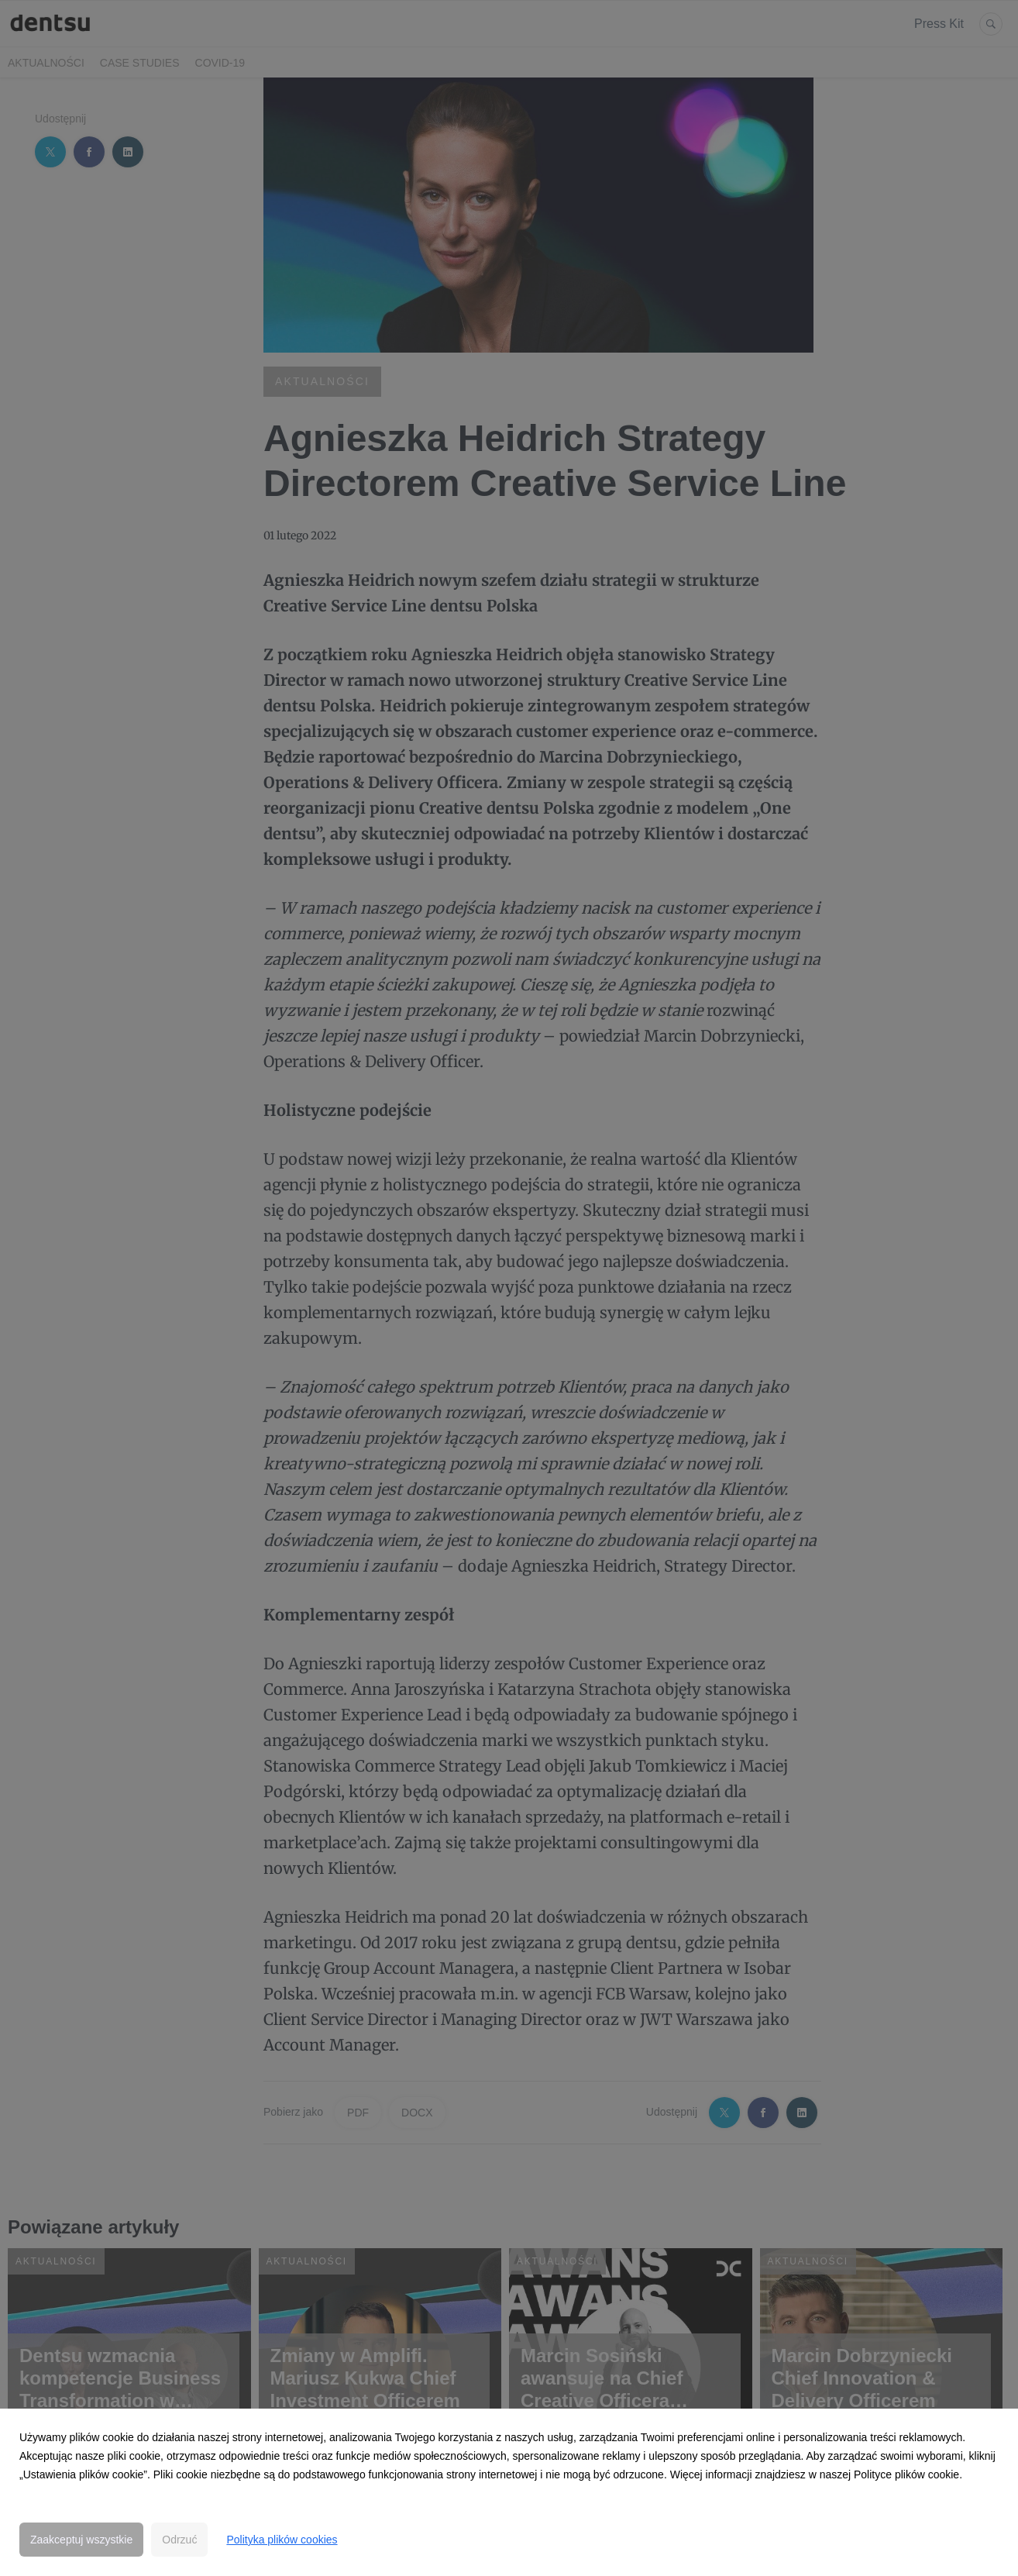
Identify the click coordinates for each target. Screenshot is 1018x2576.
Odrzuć (179, 2539)
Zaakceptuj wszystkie (81, 2539)
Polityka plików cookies (281, 2539)
